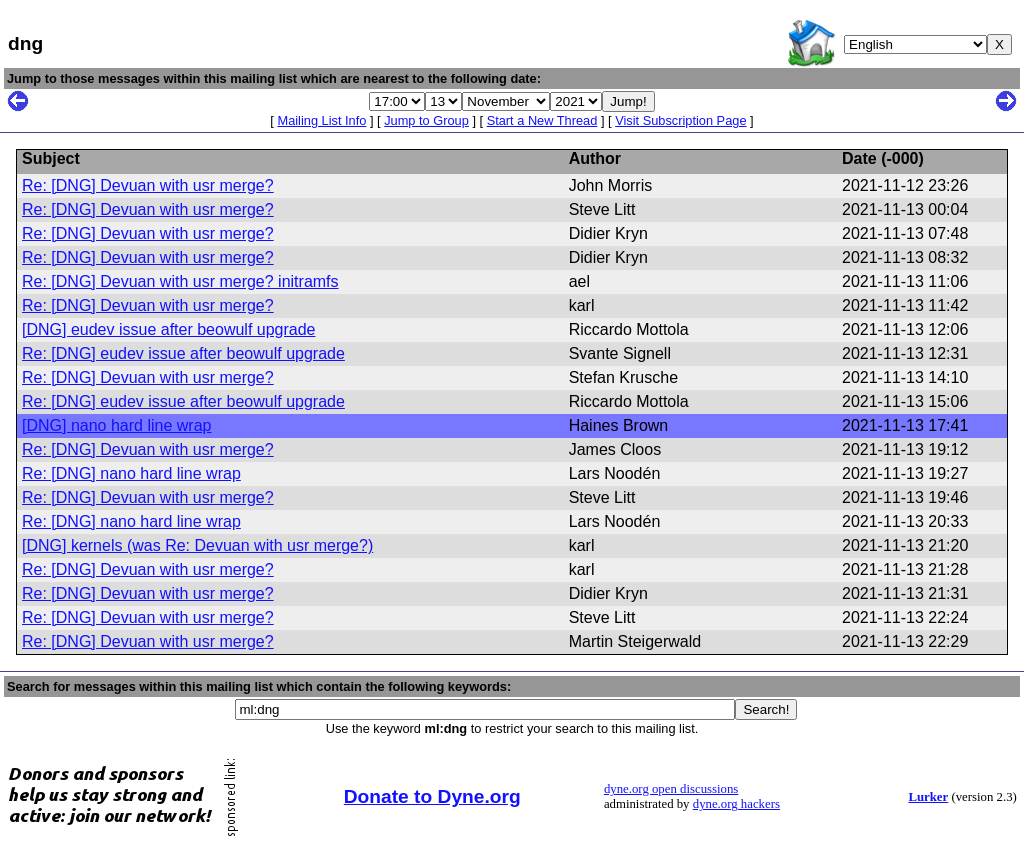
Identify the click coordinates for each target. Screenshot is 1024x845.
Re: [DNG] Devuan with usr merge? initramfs (180, 281)
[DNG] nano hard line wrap (116, 425)
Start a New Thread (542, 120)
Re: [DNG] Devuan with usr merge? (148, 185)
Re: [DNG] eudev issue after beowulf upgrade (183, 353)
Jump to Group (426, 120)
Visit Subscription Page (680, 120)
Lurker (928, 797)
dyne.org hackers (736, 804)
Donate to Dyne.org (432, 796)
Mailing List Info (321, 120)
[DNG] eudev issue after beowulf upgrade (169, 329)
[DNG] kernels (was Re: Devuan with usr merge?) (197, 545)
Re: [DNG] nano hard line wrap (131, 473)
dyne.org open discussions (671, 789)
